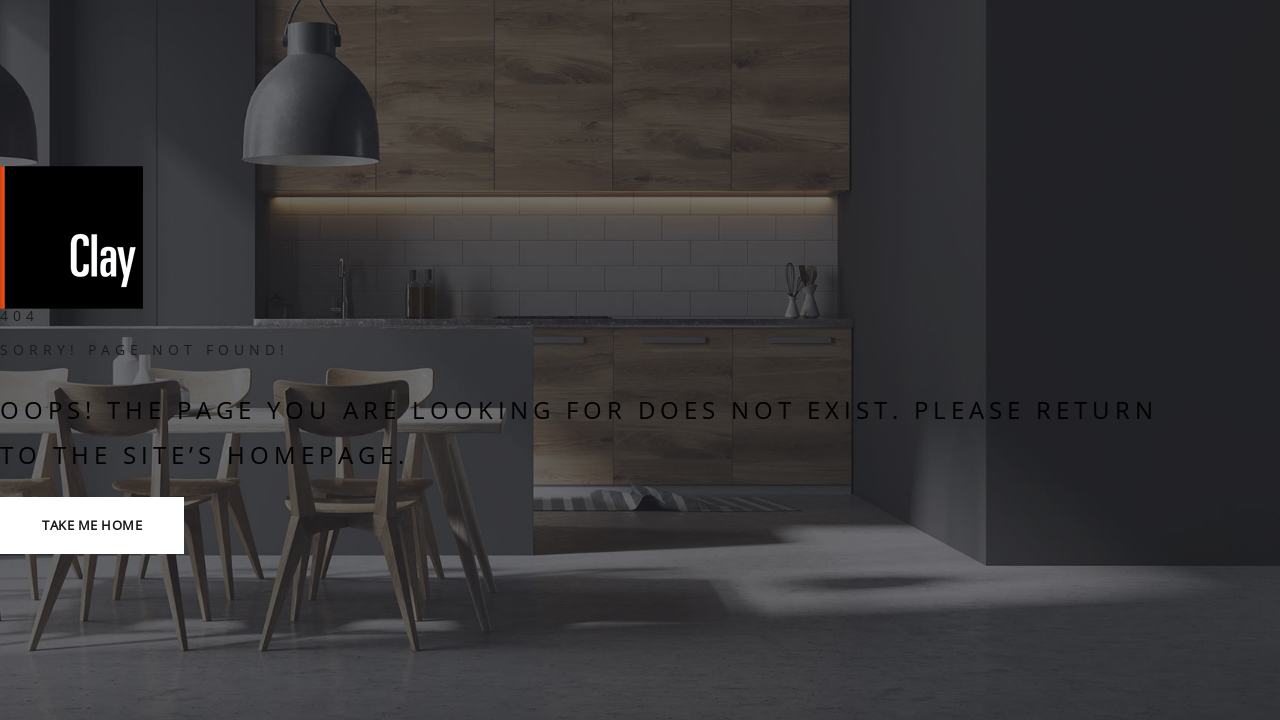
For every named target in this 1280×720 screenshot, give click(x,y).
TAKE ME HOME (92, 525)
